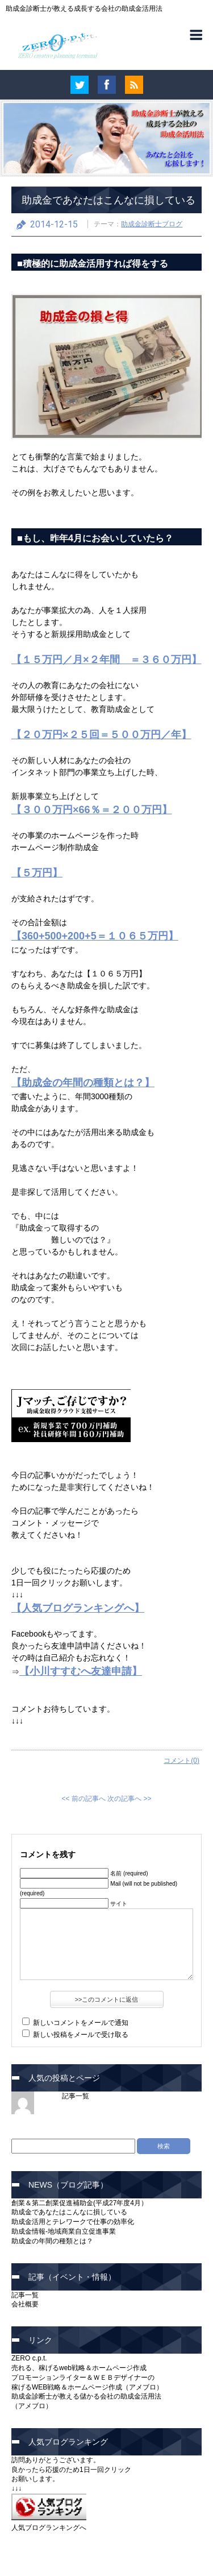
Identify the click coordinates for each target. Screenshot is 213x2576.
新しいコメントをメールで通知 (80, 2023)
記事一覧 (75, 2096)
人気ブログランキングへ (48, 2528)
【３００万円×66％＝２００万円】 (91, 809)
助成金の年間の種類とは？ (52, 2241)
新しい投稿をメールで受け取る (80, 2035)
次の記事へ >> (129, 1799)
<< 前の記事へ (83, 1799)
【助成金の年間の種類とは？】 (82, 1082)
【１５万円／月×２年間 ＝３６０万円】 (106, 659)
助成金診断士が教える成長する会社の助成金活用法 (84, 9)
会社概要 (25, 2304)
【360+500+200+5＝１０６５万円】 (94, 936)
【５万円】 (36, 873)
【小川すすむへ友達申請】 (80, 1671)
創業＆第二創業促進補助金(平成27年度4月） (79, 2203)
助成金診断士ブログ (151, 224)
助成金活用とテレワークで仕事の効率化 (72, 2222)
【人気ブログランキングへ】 (77, 1608)
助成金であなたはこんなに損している (108, 200)
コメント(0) (181, 1761)
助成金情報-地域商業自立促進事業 (63, 2231)
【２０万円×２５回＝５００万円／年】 (101, 734)
